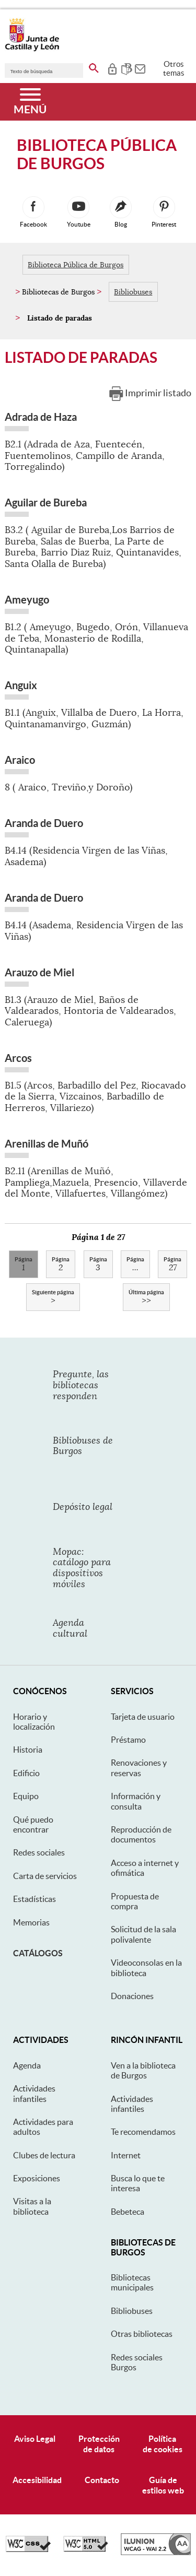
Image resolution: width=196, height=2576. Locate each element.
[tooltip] (112, 68)
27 (172, 1264)
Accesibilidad (37, 2480)
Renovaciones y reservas (139, 1767)
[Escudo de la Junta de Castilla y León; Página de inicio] (32, 49)
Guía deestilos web (163, 2485)
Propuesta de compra (135, 1901)
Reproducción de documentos (141, 1834)
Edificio (26, 1773)
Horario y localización (34, 1721)
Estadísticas (34, 1899)
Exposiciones (36, 2178)
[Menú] (30, 102)
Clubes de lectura (44, 2155)
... (135, 1264)
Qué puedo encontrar (33, 1824)
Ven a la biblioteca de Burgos (143, 2070)
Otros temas (174, 68)
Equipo (26, 1796)
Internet (126, 2155)
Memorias (31, 1922)
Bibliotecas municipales (132, 2282)
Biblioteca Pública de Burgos (75, 264)
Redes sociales (39, 1852)
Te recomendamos (143, 2131)
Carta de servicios (45, 1876)
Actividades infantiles (34, 2093)
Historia (27, 1749)
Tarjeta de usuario (143, 1716)
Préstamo (128, 1739)
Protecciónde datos (99, 2443)
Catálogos (38, 1953)
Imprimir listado (158, 392)
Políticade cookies (162, 2443)
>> (146, 1297)
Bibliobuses (133, 292)
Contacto (102, 2480)
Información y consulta (135, 1801)
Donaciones (132, 1996)
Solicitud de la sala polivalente (143, 1934)
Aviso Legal (34, 2438)
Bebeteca (127, 2211)
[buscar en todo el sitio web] (93, 66)
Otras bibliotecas (141, 2333)
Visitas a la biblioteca (32, 2206)
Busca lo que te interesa (138, 2183)
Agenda (27, 2065)
